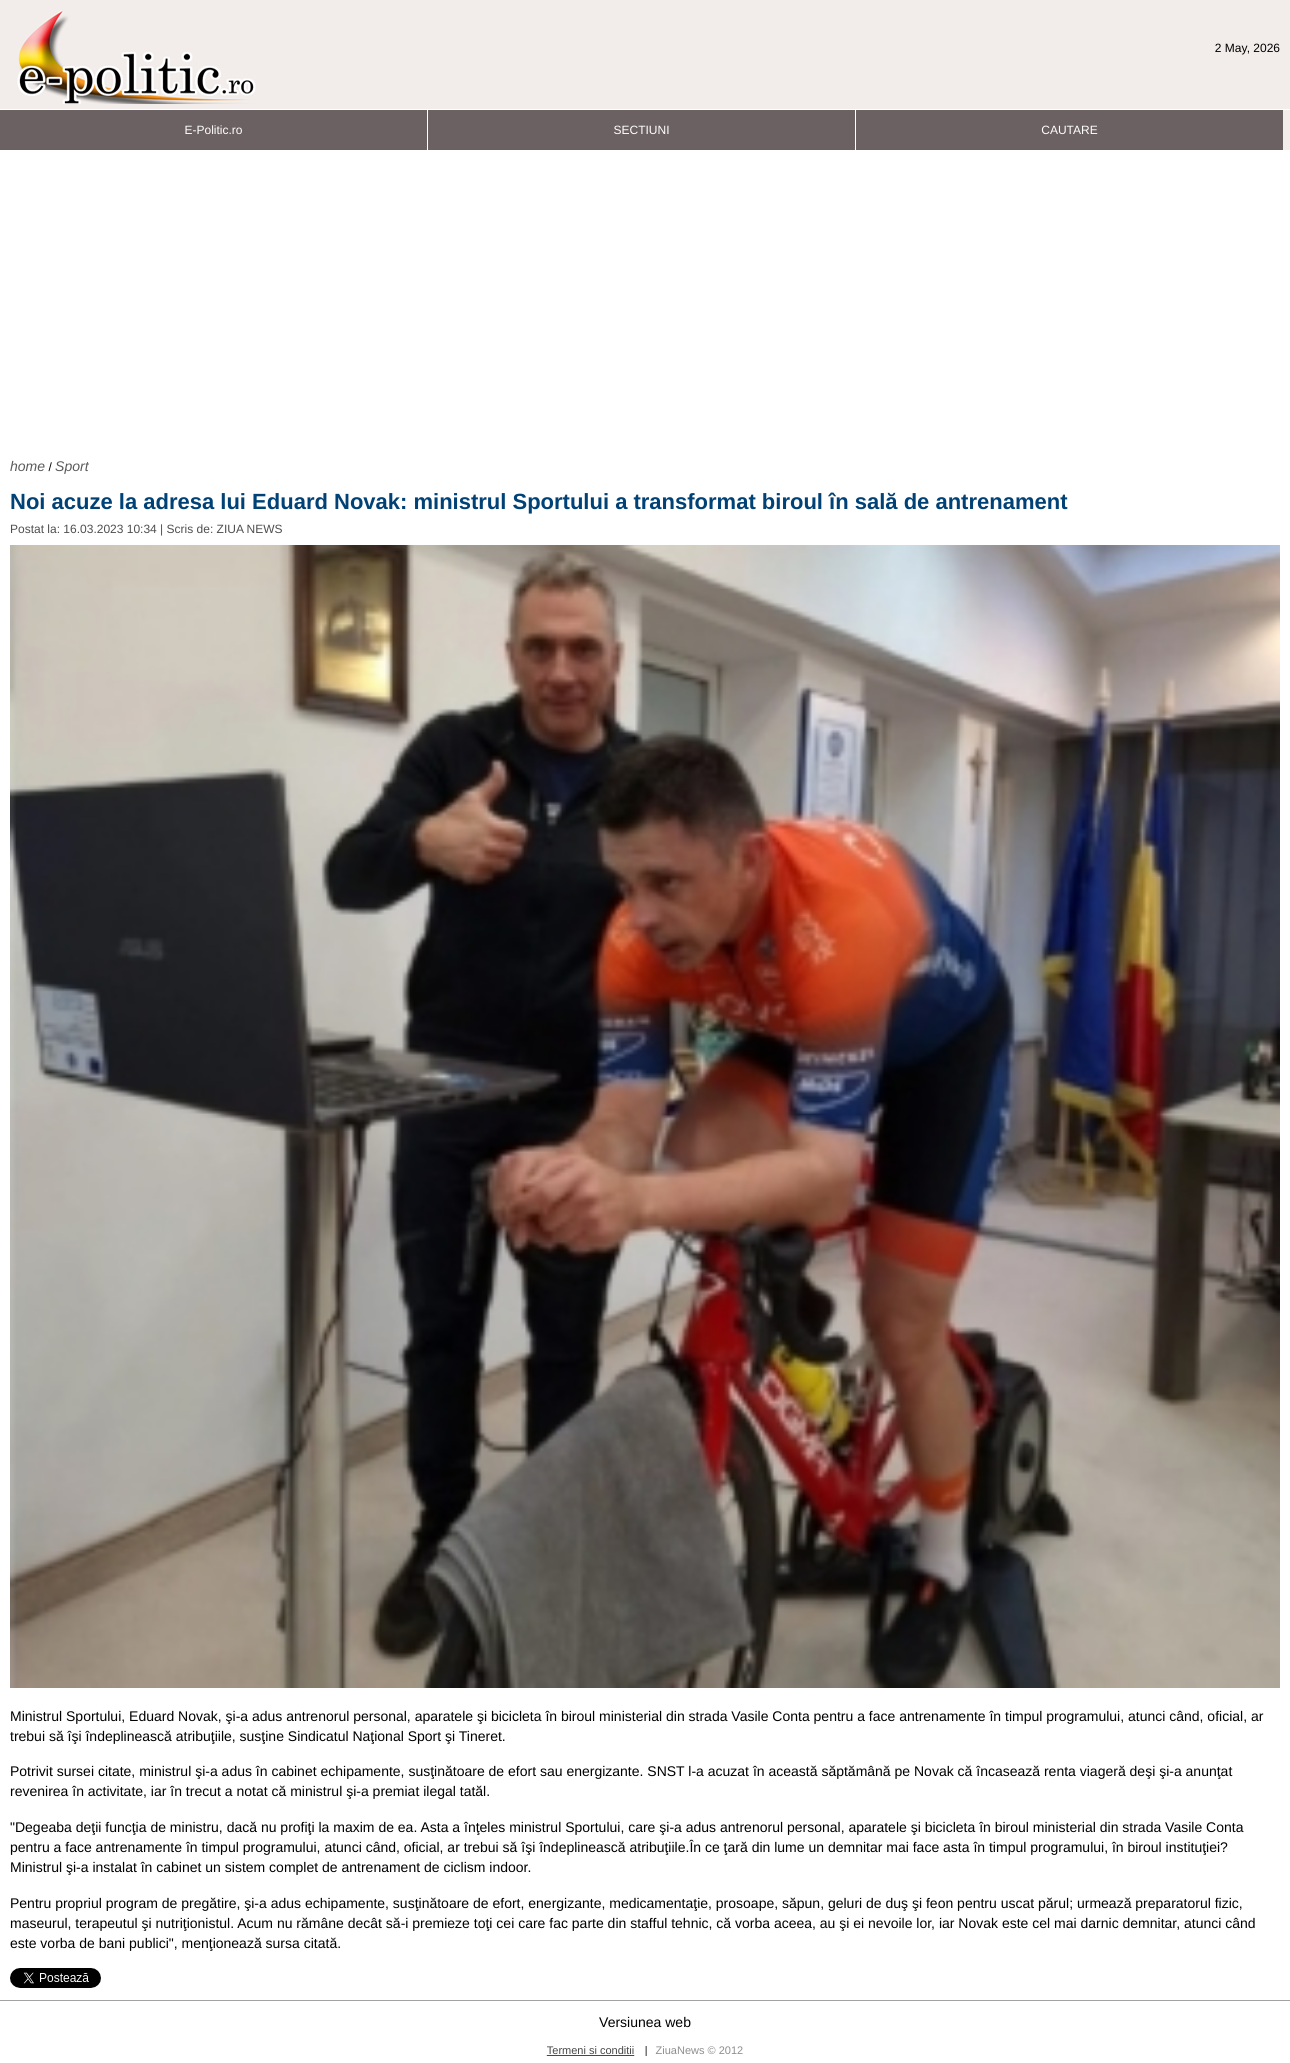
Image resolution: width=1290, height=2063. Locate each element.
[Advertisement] (645, 301)
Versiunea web (645, 2022)
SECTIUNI (641, 124)
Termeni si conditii (590, 2051)
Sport (71, 466)
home (27, 466)
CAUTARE (1069, 124)
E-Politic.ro (213, 124)
